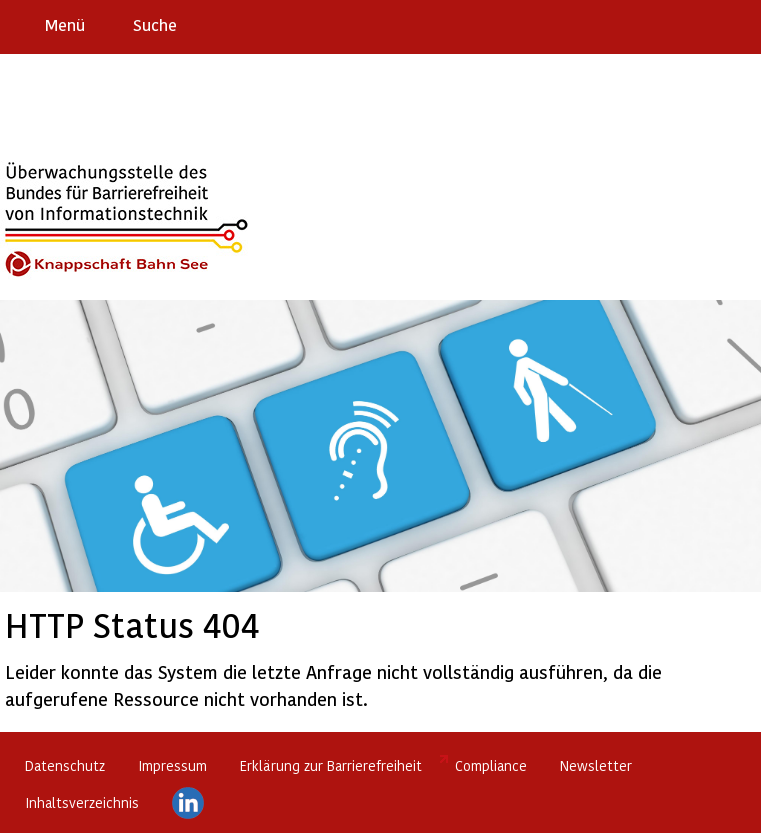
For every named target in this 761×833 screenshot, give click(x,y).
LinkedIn (188, 803)
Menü (65, 24)
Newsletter (596, 765)
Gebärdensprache (700, 24)
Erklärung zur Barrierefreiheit (331, 765)
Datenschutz (65, 765)
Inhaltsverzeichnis (82, 802)
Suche (155, 24)
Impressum (172, 765)
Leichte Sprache (737, 24)
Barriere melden (662, 24)
